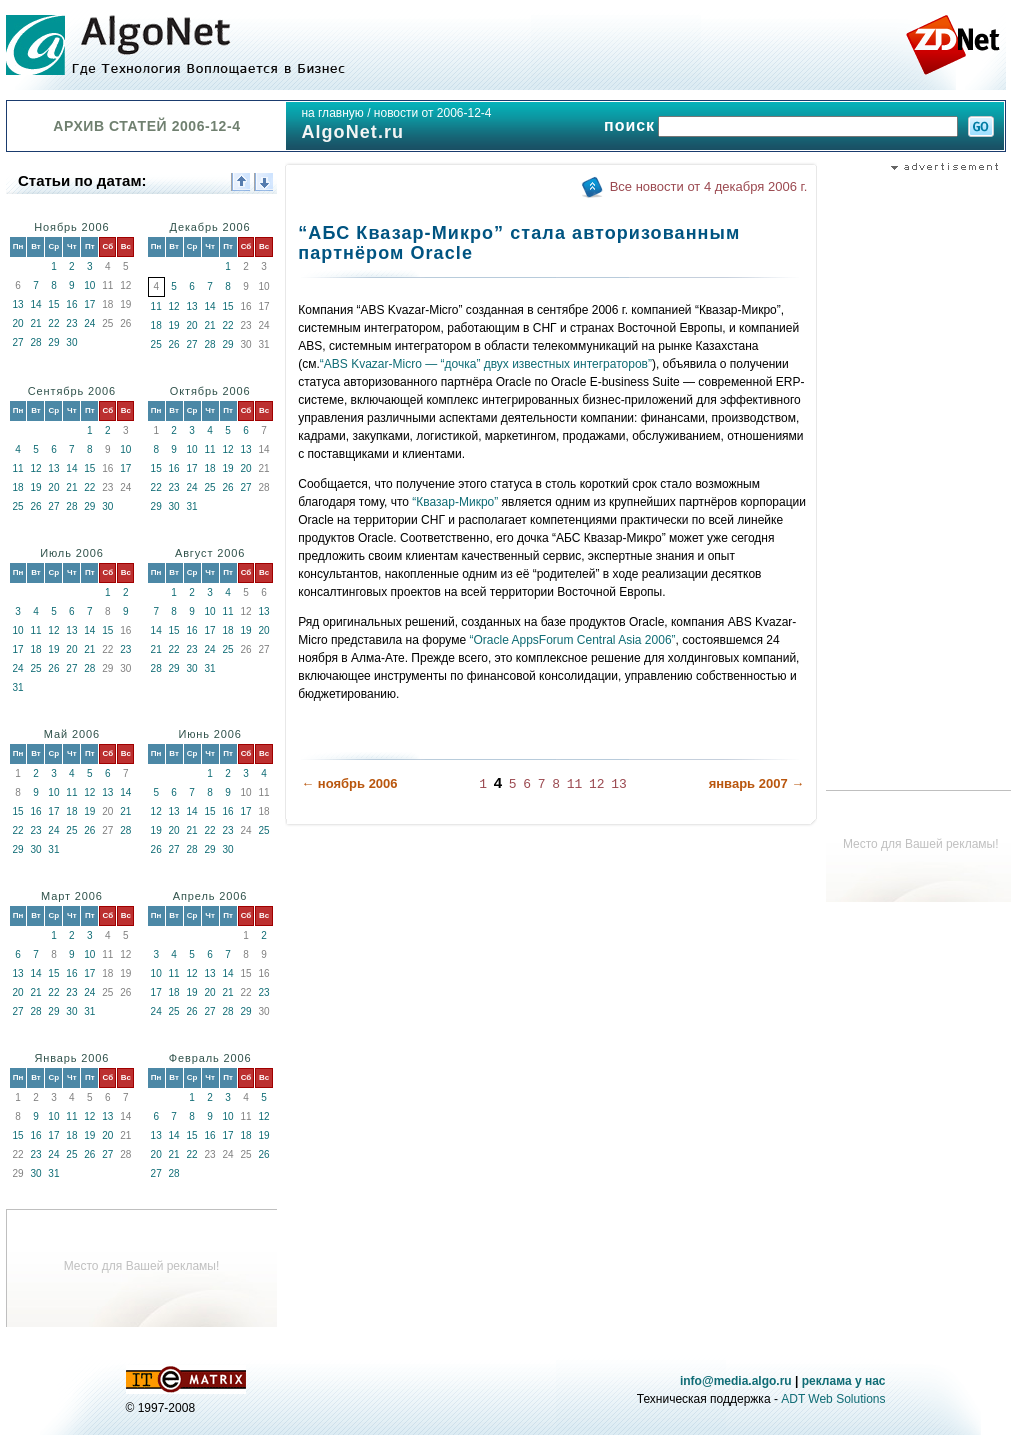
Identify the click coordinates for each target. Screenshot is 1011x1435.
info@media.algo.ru (736, 1381)
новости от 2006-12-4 (433, 113)
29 (53, 342)
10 (89, 285)
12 (174, 306)
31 (192, 506)
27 (17, 342)
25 (156, 344)
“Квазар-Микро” (455, 502)
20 (17, 323)
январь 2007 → (757, 783)
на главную (332, 113)
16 (71, 304)
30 (71, 342)
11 (156, 306)
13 (17, 304)
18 (156, 325)
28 (35, 342)
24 (89, 323)
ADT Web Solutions (833, 1399)
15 (53, 304)
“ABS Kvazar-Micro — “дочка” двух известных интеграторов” (486, 364)
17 (89, 304)
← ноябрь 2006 (349, 783)
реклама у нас (844, 1381)
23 (71, 323)
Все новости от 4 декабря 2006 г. (709, 186)
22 (53, 323)
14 (35, 304)
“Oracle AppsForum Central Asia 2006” (572, 640)
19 (174, 325)
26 (174, 344)
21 (35, 323)
